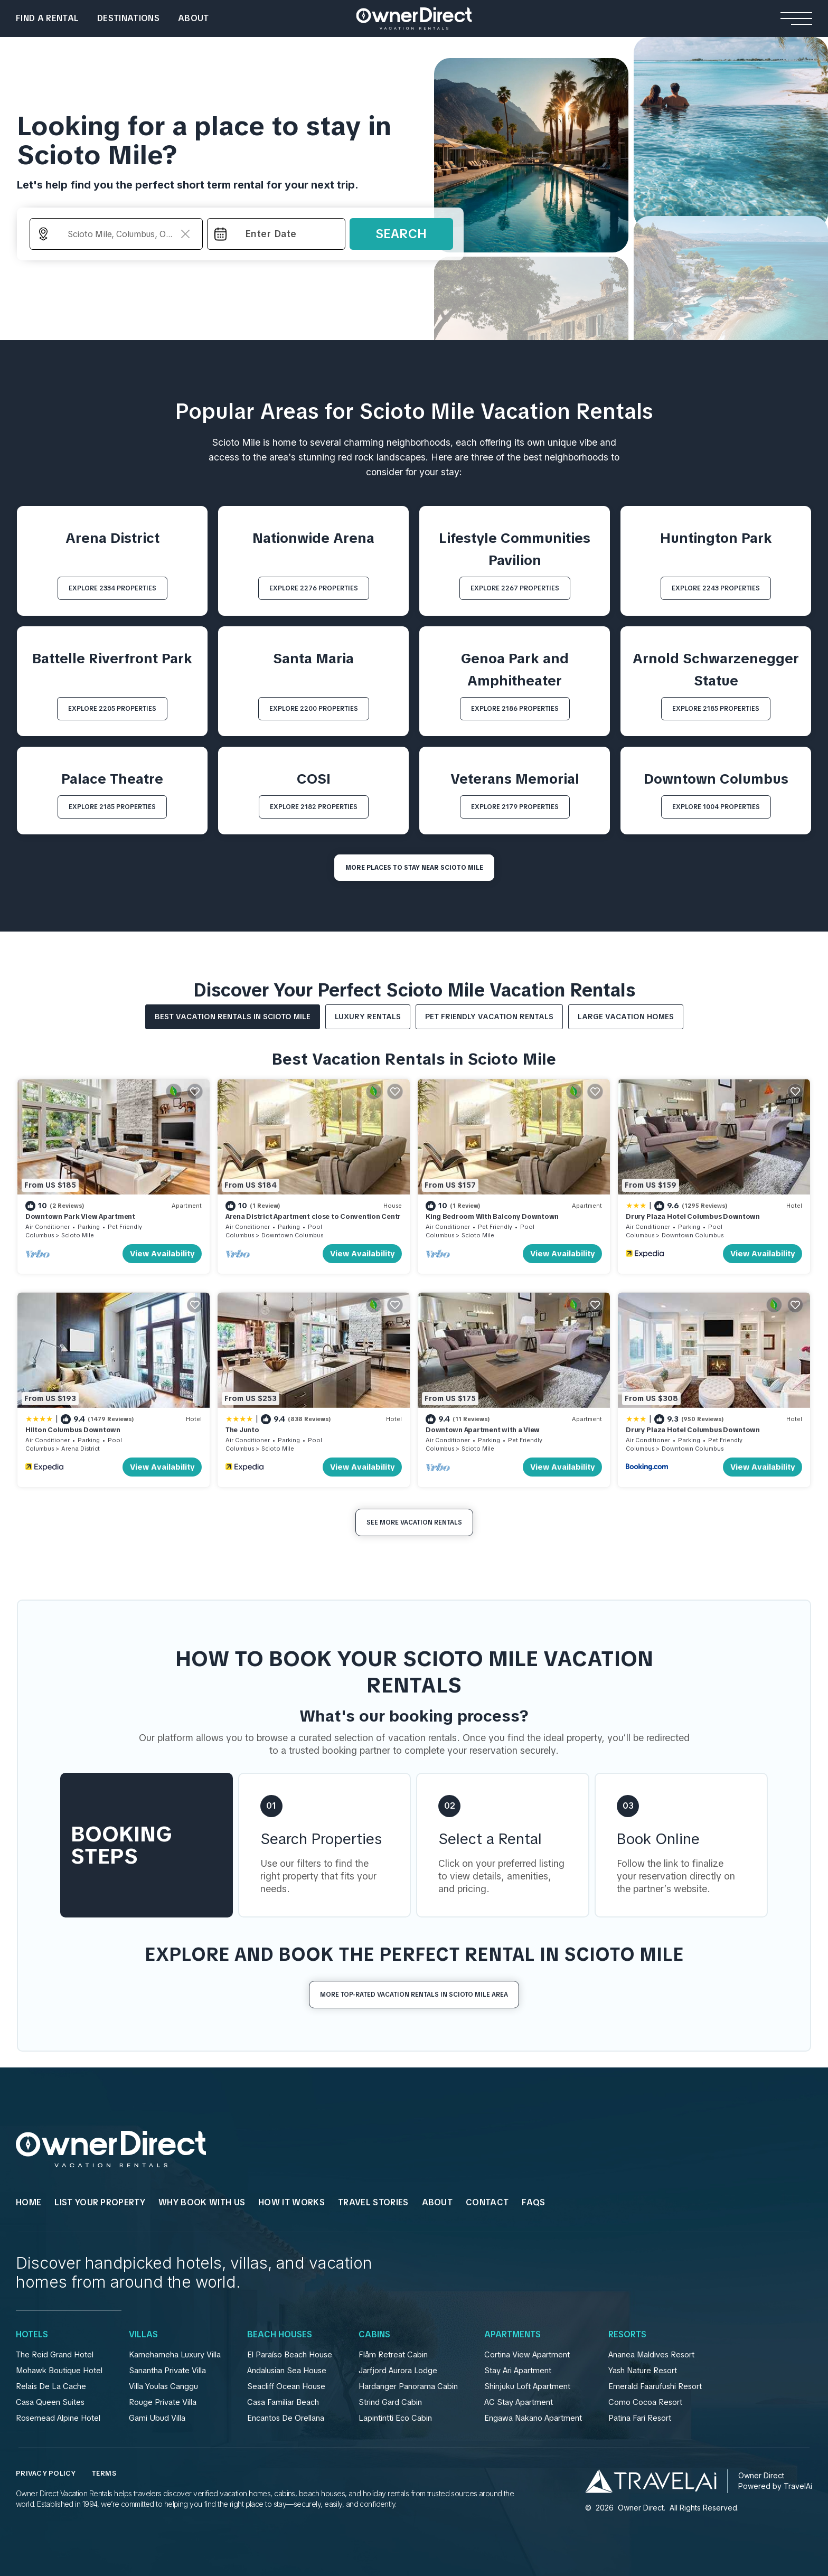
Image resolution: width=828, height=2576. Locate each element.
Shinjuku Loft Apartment (527, 2386)
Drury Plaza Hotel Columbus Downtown (693, 1216)
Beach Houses (279, 2334)
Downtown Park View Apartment (80, 1216)
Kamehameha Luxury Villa (175, 2354)
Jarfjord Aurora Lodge (398, 2370)
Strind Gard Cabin (390, 2402)
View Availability (162, 1253)
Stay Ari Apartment (517, 2370)
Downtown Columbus (292, 1235)
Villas (143, 2334)
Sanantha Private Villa (167, 2370)
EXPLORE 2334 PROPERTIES (112, 588)
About (193, 18)
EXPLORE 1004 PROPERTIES (716, 807)
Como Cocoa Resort (645, 2402)
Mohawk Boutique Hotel (59, 2370)
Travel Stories (373, 2202)
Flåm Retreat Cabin (393, 2354)
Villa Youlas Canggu (163, 2386)
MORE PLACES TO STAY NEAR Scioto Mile (414, 867)
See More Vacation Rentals (414, 1522)
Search (401, 233)
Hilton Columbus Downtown (72, 1429)
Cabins (374, 2334)
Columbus (39, 1235)
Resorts (627, 2334)
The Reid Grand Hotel (54, 2354)
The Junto (242, 1429)
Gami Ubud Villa (157, 2418)
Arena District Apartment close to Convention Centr (313, 1216)
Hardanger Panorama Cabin (408, 2386)
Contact (487, 2202)
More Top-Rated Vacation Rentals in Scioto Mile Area (414, 1994)
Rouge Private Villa (162, 2402)
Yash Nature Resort (642, 2370)
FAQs (533, 2202)
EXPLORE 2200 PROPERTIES (313, 708)
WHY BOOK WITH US (201, 2202)
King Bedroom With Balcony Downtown (492, 1216)
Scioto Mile (77, 1235)
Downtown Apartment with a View (483, 1429)
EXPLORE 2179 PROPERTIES (515, 807)
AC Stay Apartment (518, 2402)
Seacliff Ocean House (286, 2386)
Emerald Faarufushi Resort (655, 2386)
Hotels (32, 2334)
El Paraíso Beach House (289, 2354)
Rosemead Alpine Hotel (58, 2418)
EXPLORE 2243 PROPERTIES (716, 588)
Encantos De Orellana (285, 2418)
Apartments (512, 2334)
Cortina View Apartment (527, 2354)
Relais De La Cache (51, 2386)
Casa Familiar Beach (283, 2402)
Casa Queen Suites (50, 2402)
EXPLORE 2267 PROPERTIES (515, 588)
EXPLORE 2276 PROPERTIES (313, 588)
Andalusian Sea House (286, 2370)
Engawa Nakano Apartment (533, 2418)
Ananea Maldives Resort (651, 2354)
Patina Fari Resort (639, 2418)
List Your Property (99, 2202)
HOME (28, 2202)
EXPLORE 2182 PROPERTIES (313, 807)
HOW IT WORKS (291, 2202)
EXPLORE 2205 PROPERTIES (112, 708)
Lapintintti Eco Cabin (395, 2418)
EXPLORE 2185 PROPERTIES (715, 708)
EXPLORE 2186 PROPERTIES (515, 708)
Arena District (80, 1448)
